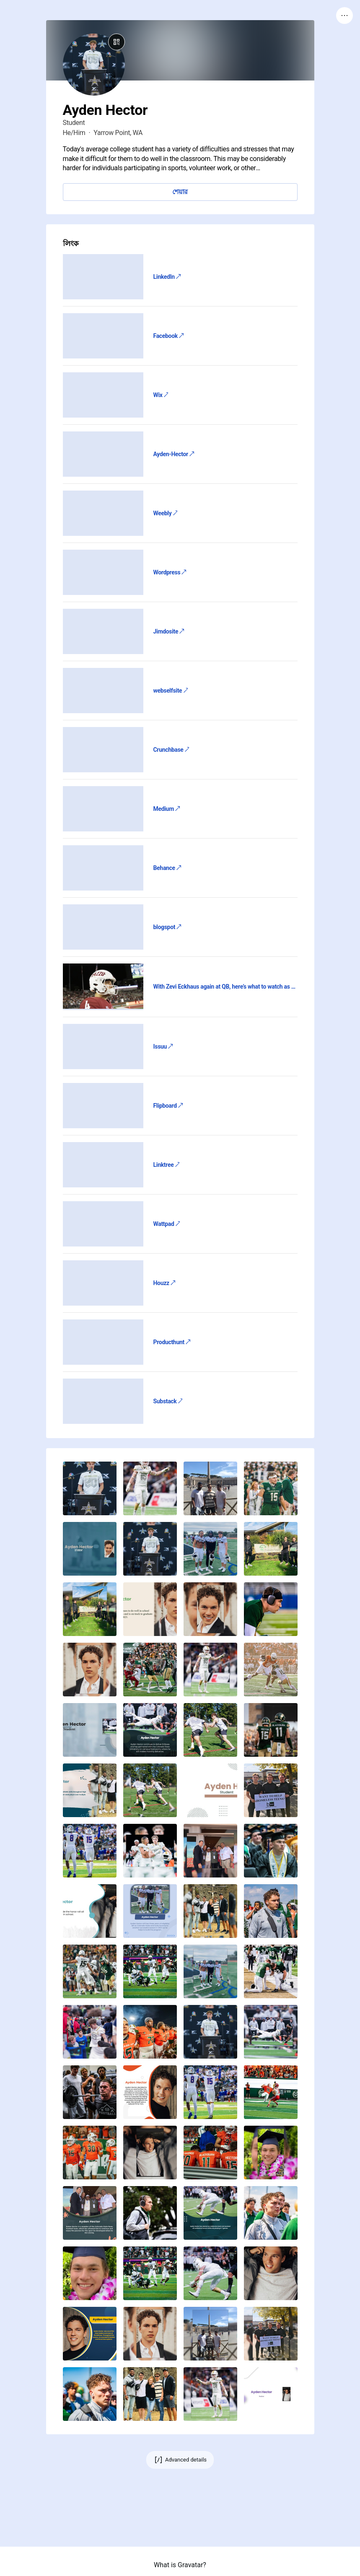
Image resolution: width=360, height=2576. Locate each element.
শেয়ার (180, 192)
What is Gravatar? (180, 2565)
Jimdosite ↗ (168, 631)
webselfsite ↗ (170, 690)
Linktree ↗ (166, 1164)
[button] (90, 1488)
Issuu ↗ (163, 1046)
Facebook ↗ (168, 335)
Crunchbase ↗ (171, 749)
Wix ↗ (160, 395)
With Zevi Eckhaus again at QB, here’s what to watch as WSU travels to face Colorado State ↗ (225, 986)
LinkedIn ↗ (167, 276)
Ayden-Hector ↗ (173, 454)
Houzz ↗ (164, 1283)
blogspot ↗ (167, 927)
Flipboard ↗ (168, 1105)
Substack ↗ (168, 1401)
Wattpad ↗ (166, 1223)
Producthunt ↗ (171, 1342)
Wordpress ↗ (169, 572)
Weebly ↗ (165, 513)
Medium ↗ (166, 808)
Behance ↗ (167, 868)
